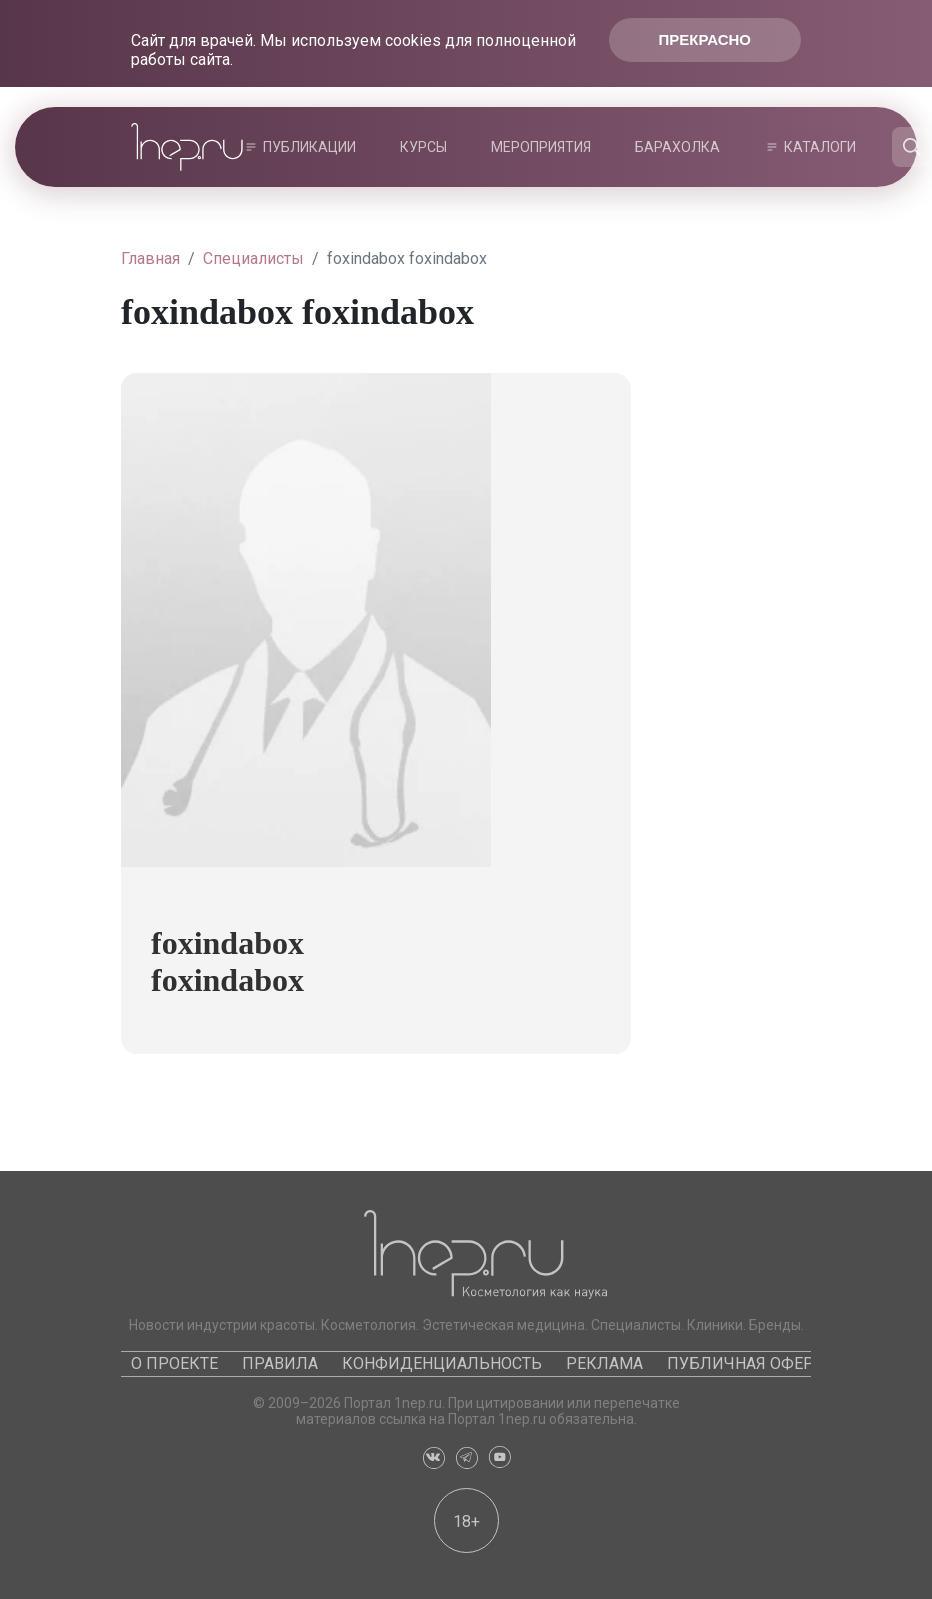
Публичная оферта (749, 1363)
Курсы (423, 147)
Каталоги (820, 147)
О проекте (174, 1363)
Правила (280, 1363)
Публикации (309, 147)
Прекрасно (705, 39)
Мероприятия (541, 147)
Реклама (604, 1363)
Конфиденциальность (442, 1363)
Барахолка (677, 147)
